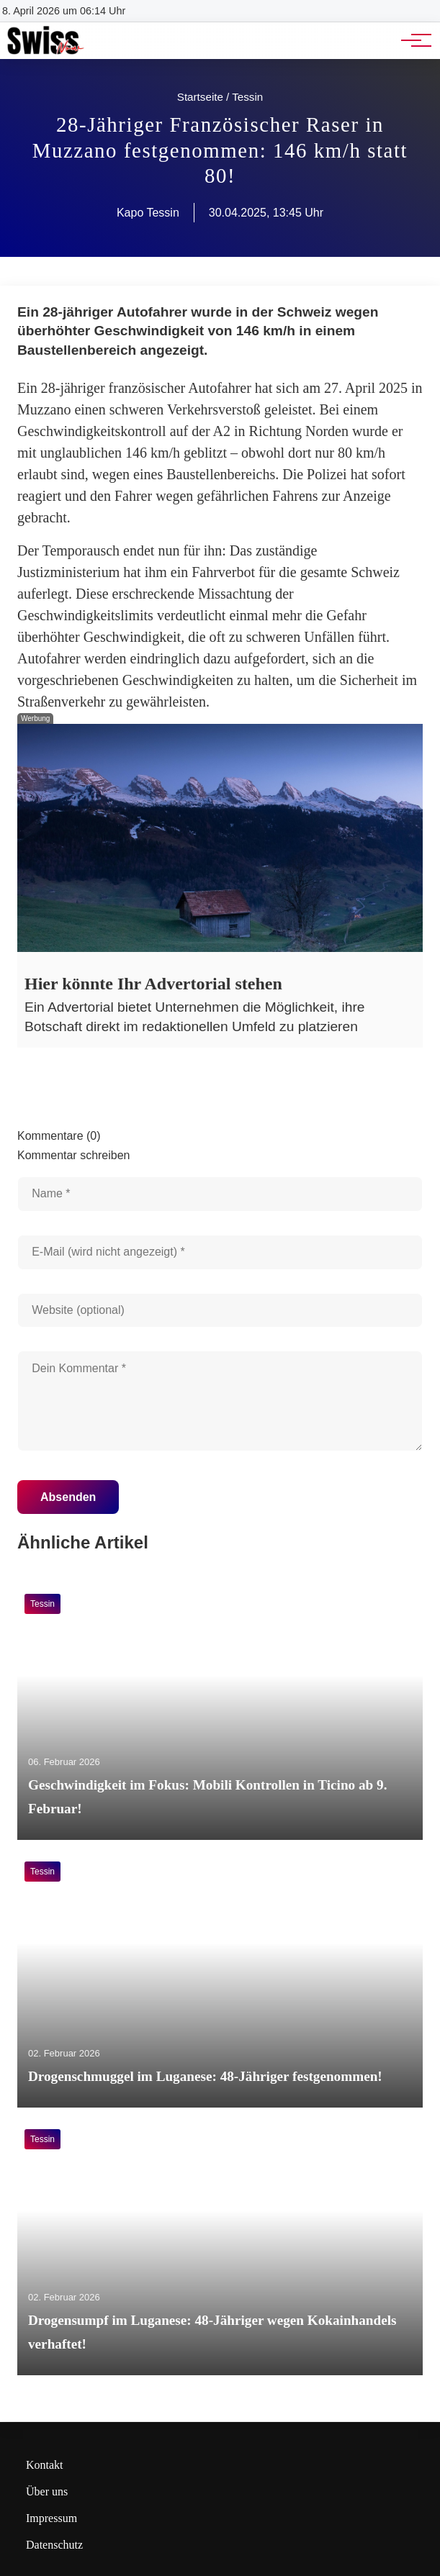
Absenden (68, 1497)
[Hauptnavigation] (411, 40)
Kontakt (44, 2465)
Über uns (47, 2491)
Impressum (51, 2518)
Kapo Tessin (148, 213)
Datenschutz (54, 2545)
